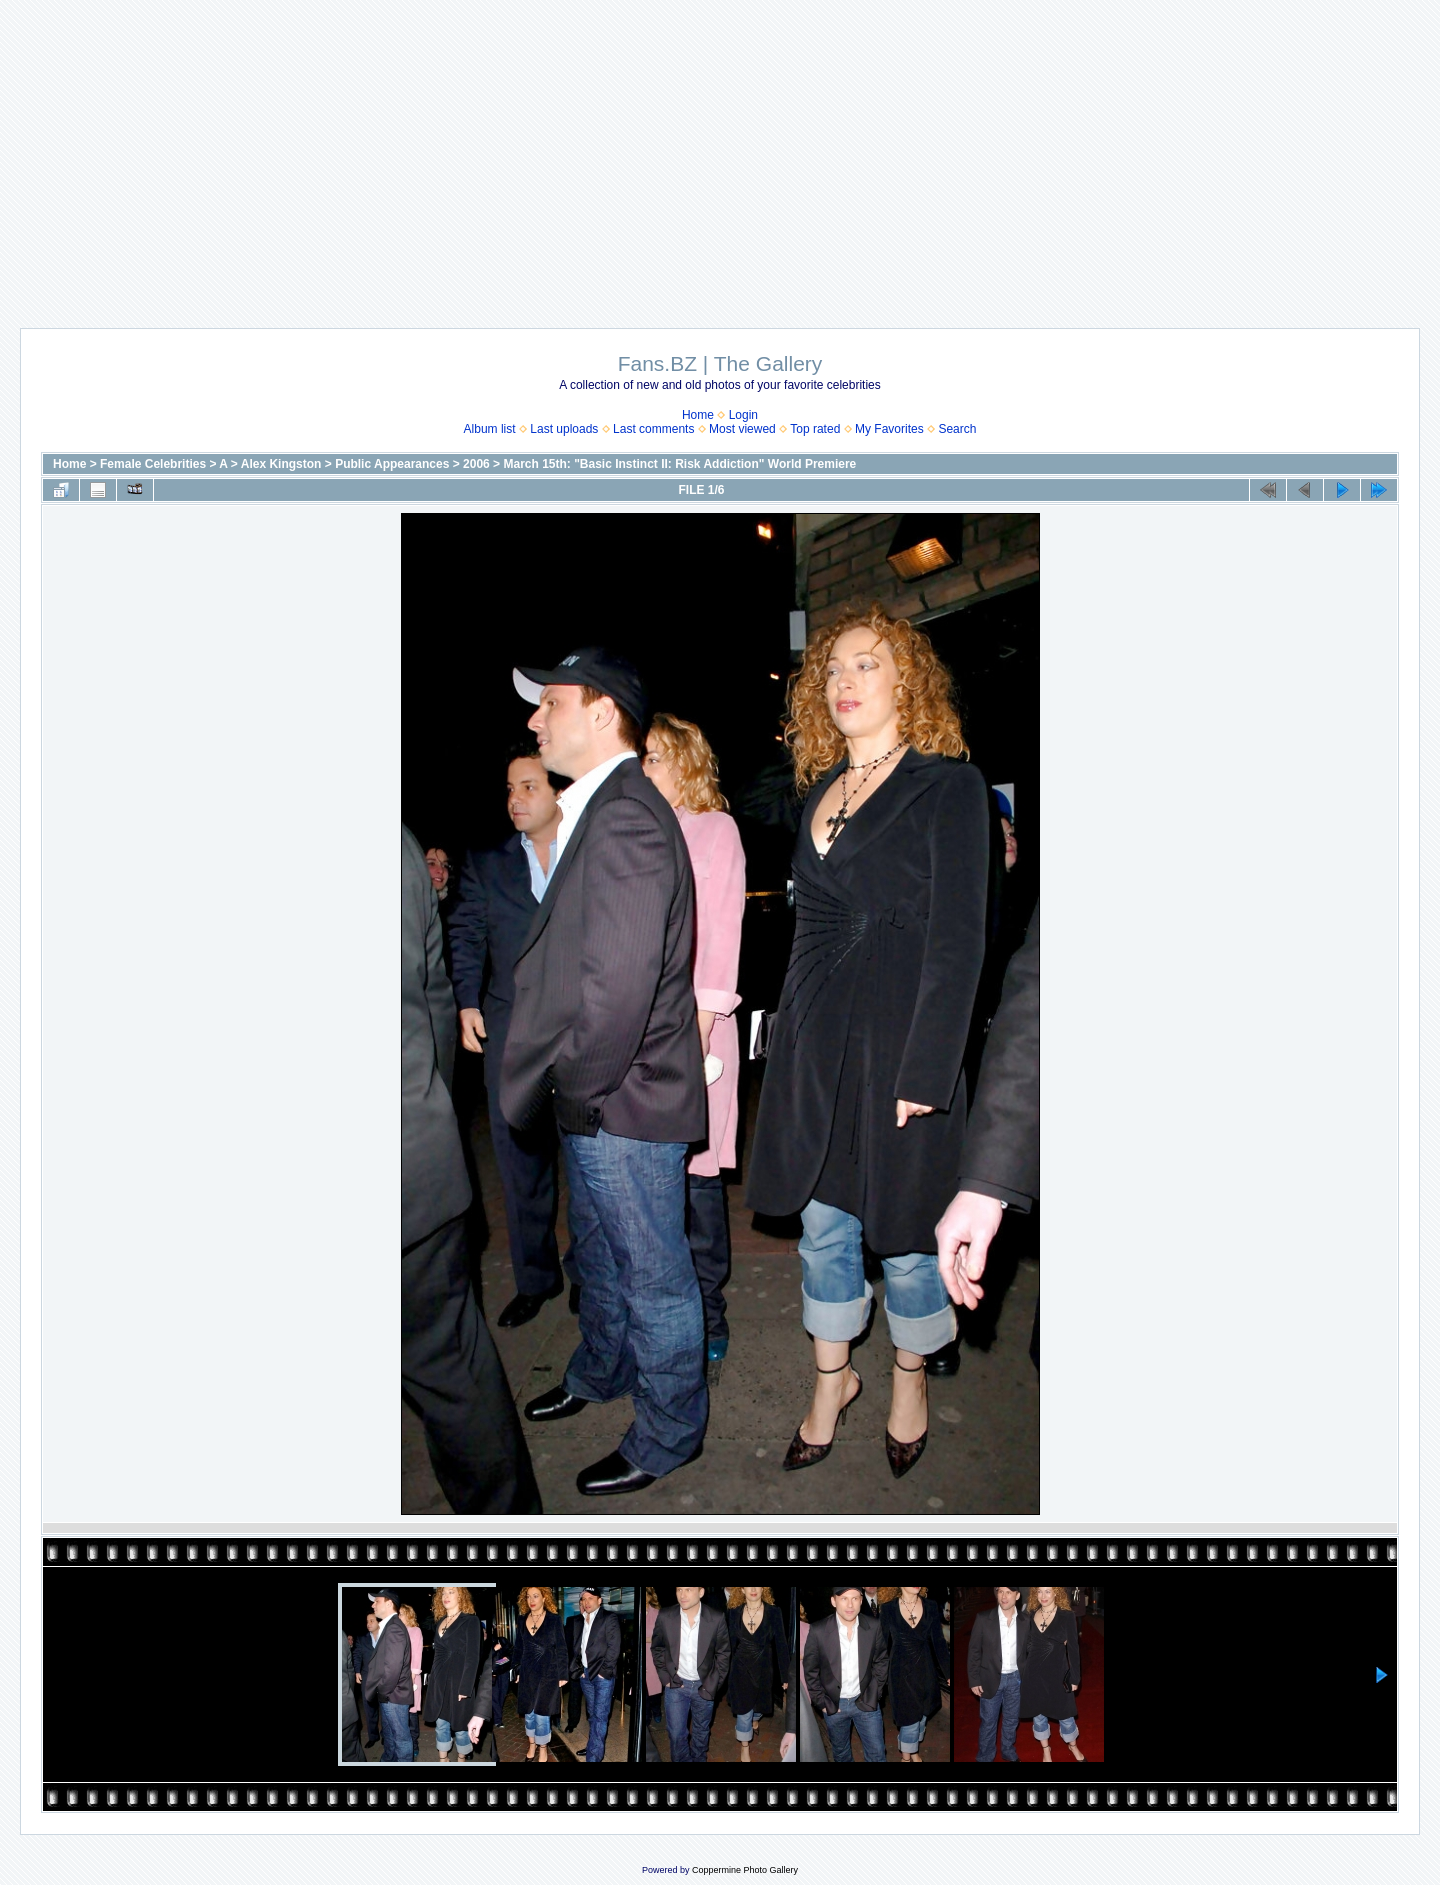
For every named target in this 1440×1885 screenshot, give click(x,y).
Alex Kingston (281, 464)
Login (743, 415)
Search (957, 429)
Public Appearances (392, 464)
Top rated (815, 429)
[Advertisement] (720, 154)
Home (698, 415)
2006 (476, 464)
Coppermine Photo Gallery (745, 1870)
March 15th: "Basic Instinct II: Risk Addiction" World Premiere (679, 464)
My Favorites (889, 429)
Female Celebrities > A (164, 464)
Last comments (653, 429)
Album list (490, 429)
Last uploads (564, 429)
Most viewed (742, 429)
